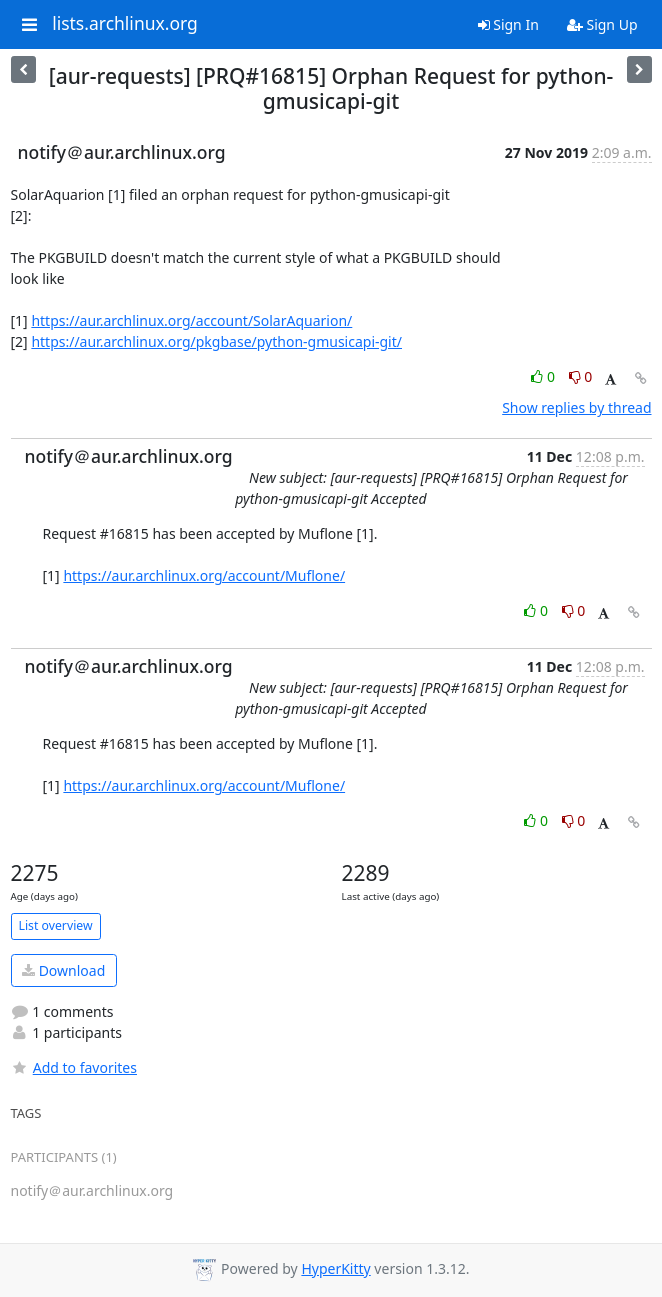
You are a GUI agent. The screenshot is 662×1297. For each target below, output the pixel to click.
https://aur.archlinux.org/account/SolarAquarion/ (191, 320)
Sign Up (602, 24)
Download (63, 970)
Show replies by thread (576, 407)
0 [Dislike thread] (581, 376)
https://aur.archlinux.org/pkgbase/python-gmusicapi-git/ (216, 341)
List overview (56, 925)
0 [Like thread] (544, 376)
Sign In (508, 24)
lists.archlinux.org (125, 24)
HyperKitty (335, 1268)
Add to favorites (74, 1067)
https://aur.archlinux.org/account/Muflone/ (204, 575)
